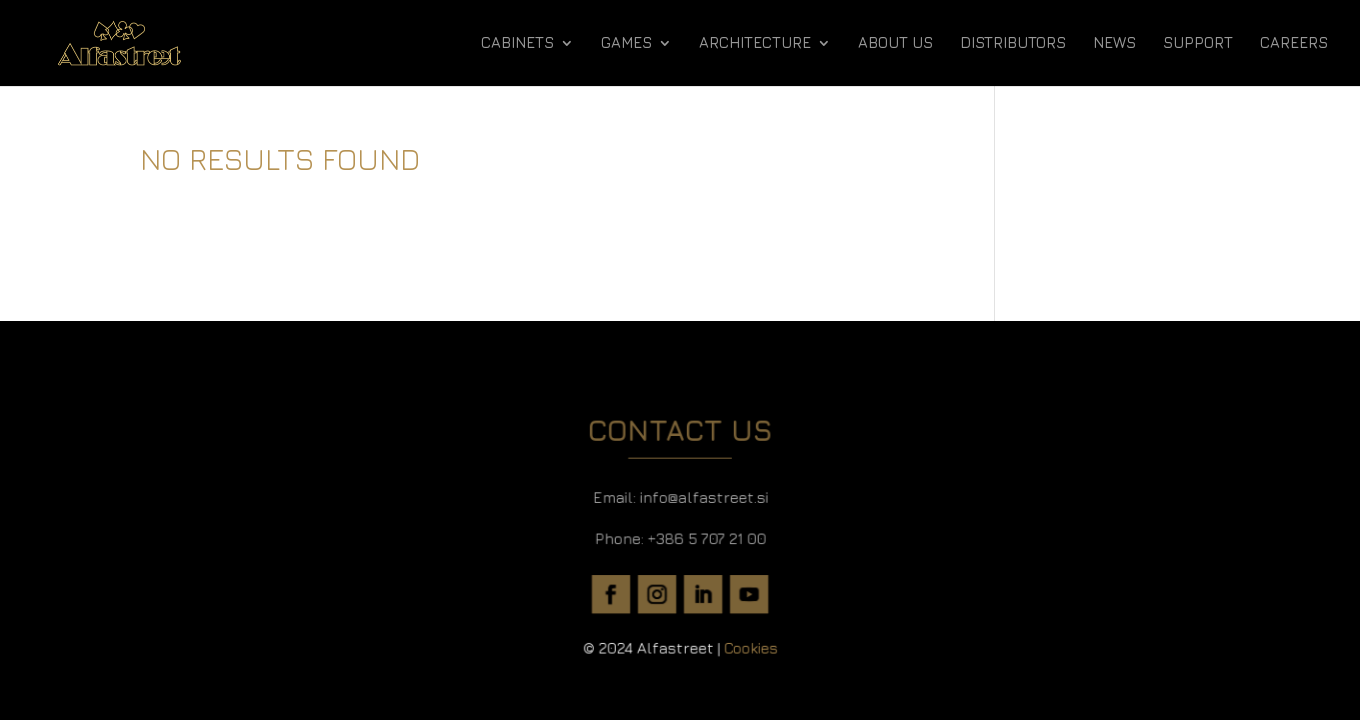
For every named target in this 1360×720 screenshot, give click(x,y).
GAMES (626, 43)
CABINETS (517, 43)
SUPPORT (1198, 43)
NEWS (1114, 43)
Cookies (745, 638)
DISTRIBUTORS (1013, 43)
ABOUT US (895, 43)
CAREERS (1294, 43)
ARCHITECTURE (755, 43)
